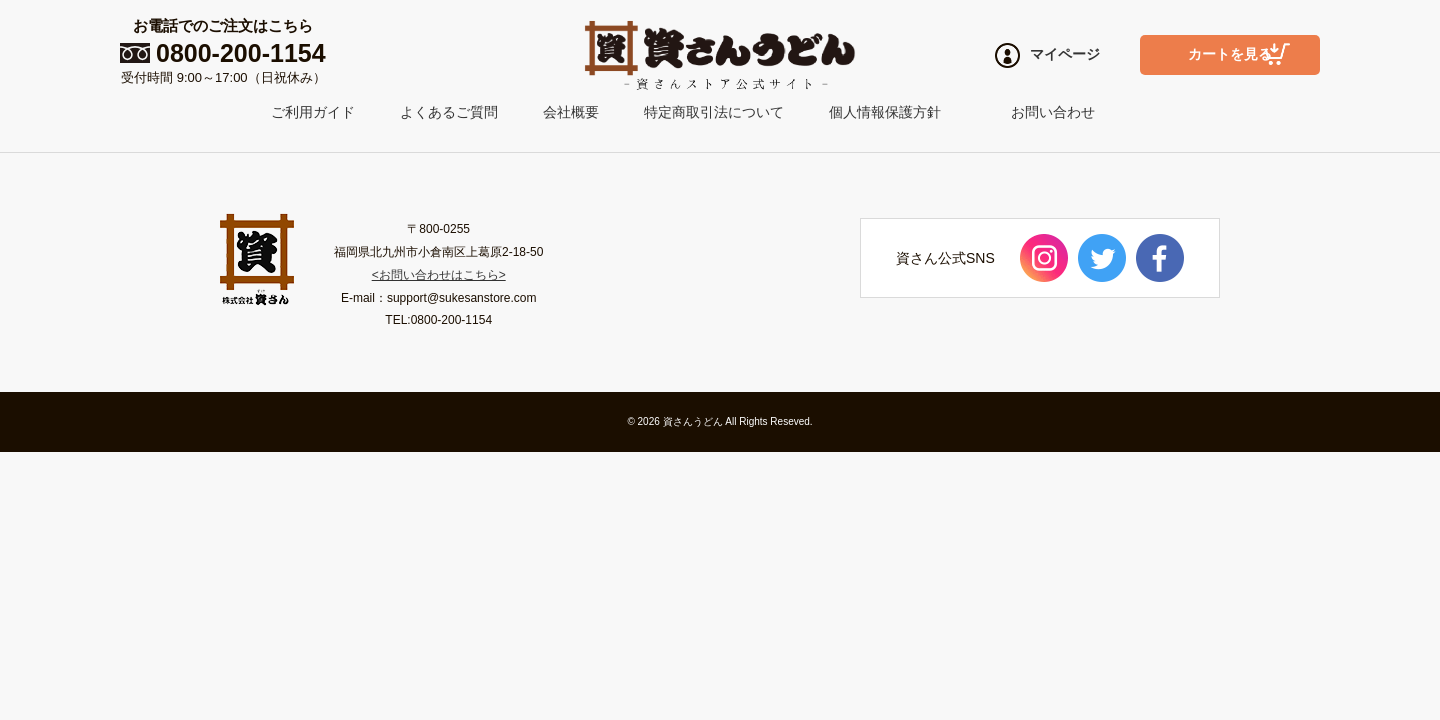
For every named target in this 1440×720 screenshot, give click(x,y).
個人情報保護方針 (885, 112)
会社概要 (571, 112)
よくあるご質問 (449, 112)
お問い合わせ (1053, 112)
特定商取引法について (714, 112)
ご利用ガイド (313, 112)
